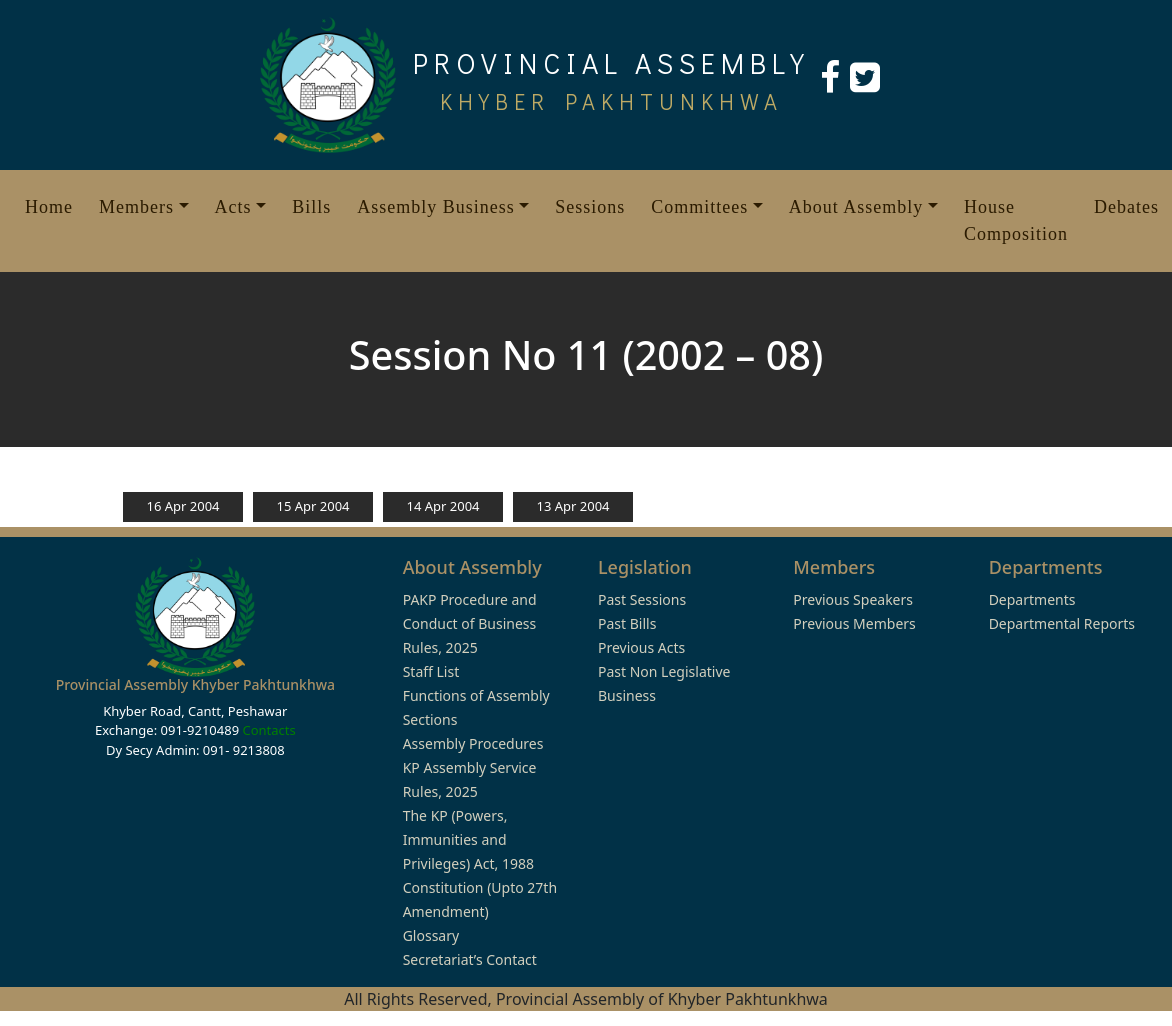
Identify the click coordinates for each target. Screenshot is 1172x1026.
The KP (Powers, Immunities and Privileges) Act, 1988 (468, 839)
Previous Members (854, 623)
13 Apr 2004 (572, 506)
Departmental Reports (1062, 623)
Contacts (268, 730)
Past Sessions (642, 599)
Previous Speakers (853, 599)
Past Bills (627, 623)
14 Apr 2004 (442, 506)
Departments (1032, 599)
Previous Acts (641, 647)
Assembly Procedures (473, 743)
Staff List (431, 671)
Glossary (431, 935)
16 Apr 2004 (182, 506)
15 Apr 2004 (312, 506)
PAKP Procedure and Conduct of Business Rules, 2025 (470, 623)
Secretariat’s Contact (470, 959)
